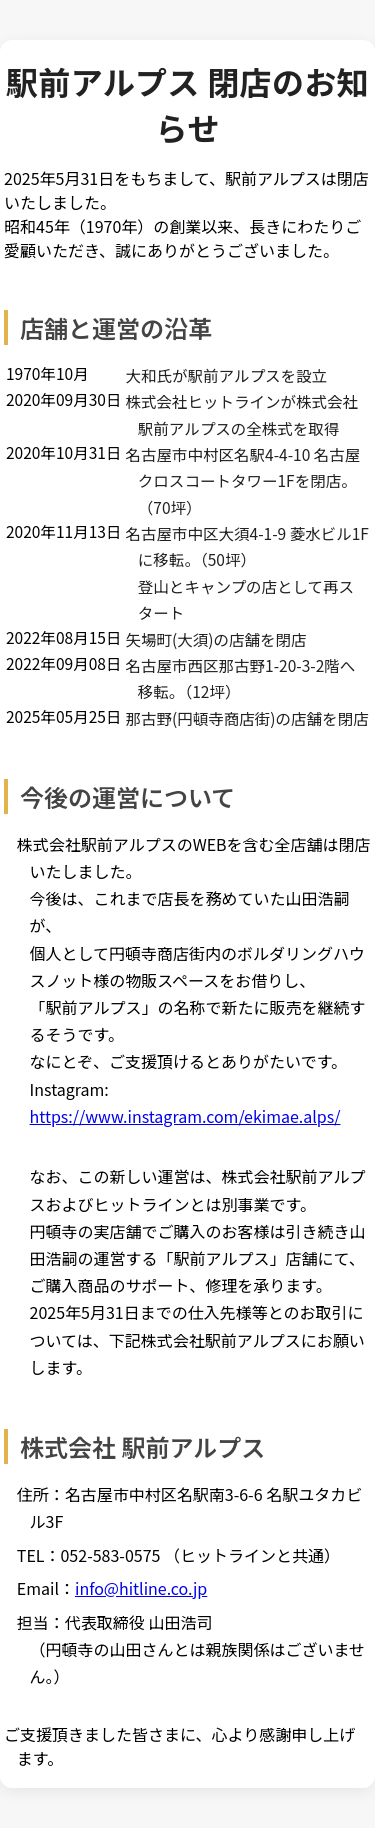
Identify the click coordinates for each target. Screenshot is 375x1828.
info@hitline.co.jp (141, 1588)
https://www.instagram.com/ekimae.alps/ (185, 1116)
